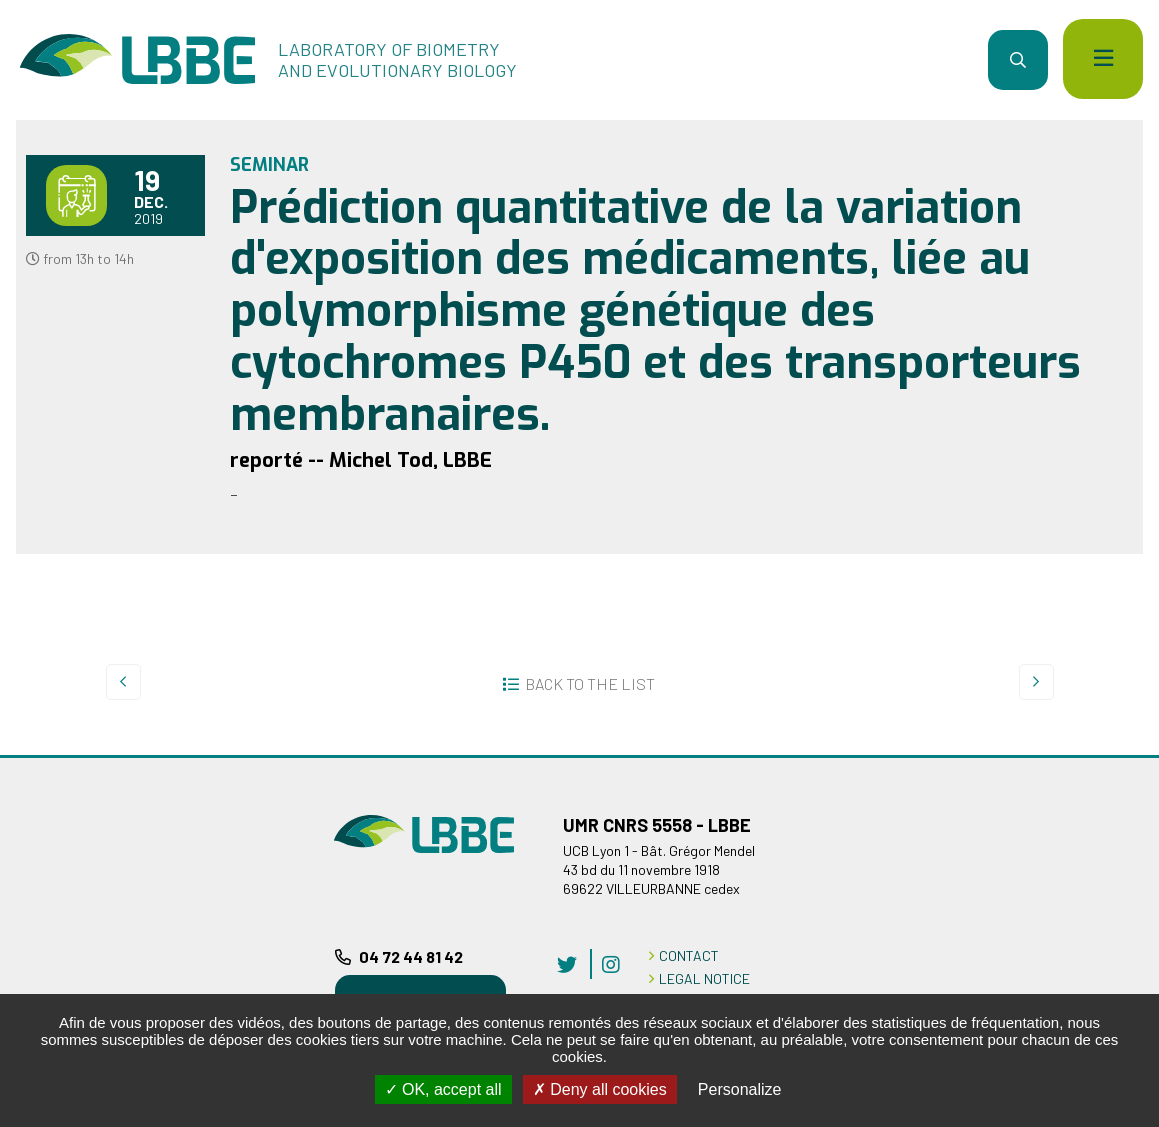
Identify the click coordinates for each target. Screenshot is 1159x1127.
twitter (567, 964)
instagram (611, 964)
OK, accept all (443, 1089)
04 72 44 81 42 (411, 956)
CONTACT (689, 955)
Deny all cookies (600, 1089)
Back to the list (590, 683)
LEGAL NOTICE (704, 978)
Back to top (1114, 755)
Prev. (123, 682)
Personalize (740, 1089)
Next (1036, 682)
